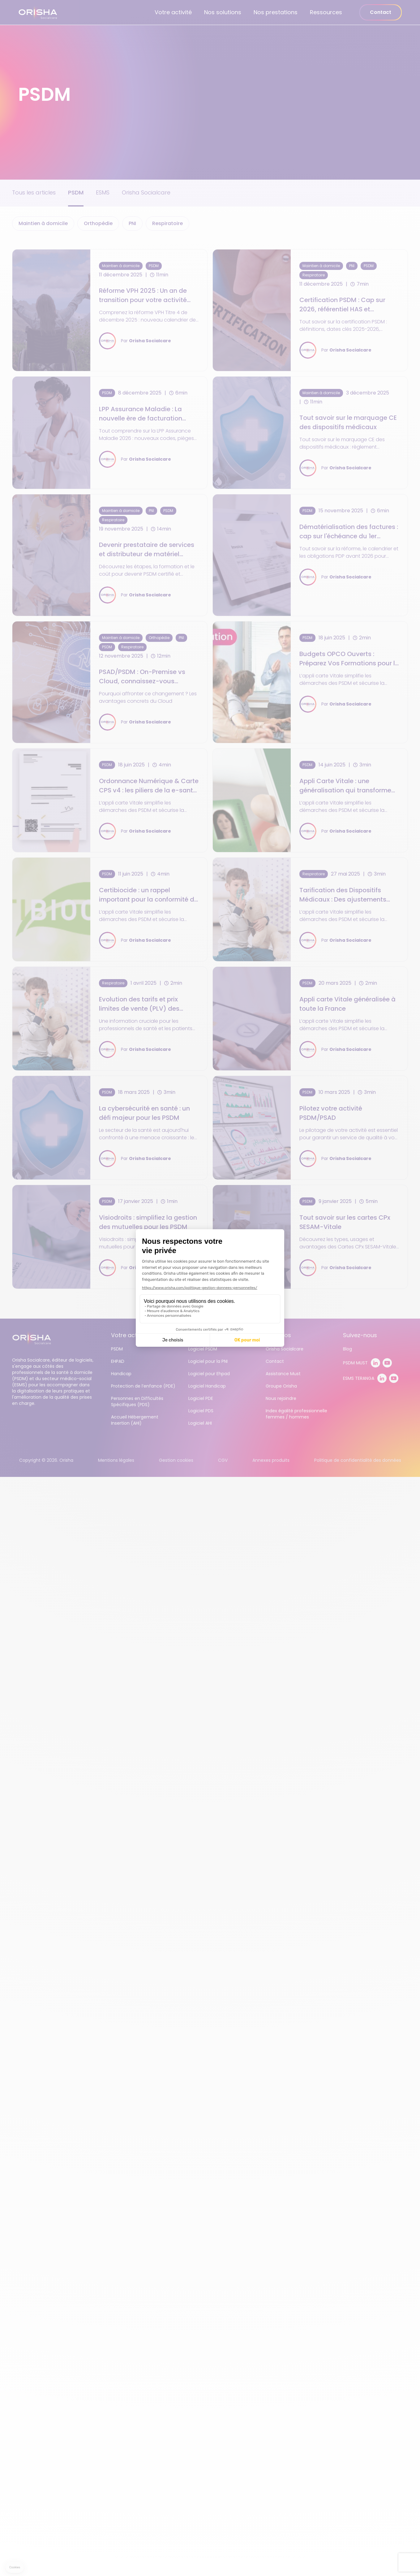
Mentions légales (116, 1460)
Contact (380, 12)
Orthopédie (98, 223)
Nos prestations (276, 12)
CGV (223, 1460)
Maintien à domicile (43, 223)
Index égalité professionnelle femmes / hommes (296, 1414)
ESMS (102, 192)
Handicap (121, 1374)
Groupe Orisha (281, 1386)
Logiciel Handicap (207, 1386)
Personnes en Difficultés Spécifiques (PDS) (137, 1401)
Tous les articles (34, 192)
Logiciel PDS (200, 1411)
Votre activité (173, 12)
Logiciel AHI (200, 1423)
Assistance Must (283, 1374)
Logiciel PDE (200, 1398)
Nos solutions (222, 12)
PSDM (76, 192)
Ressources (326, 12)
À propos (278, 1335)
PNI (132, 223)
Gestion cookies (176, 1460)
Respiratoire (167, 223)
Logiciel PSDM (202, 1349)
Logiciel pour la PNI (208, 1361)
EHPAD (117, 1361)
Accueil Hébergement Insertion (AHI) (134, 1420)
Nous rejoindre (281, 1398)
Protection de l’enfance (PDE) (143, 1386)
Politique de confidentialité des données (357, 1460)
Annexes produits (270, 1460)
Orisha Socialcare (146, 192)
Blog (347, 1349)
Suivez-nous (360, 1335)
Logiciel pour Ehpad (209, 1374)
